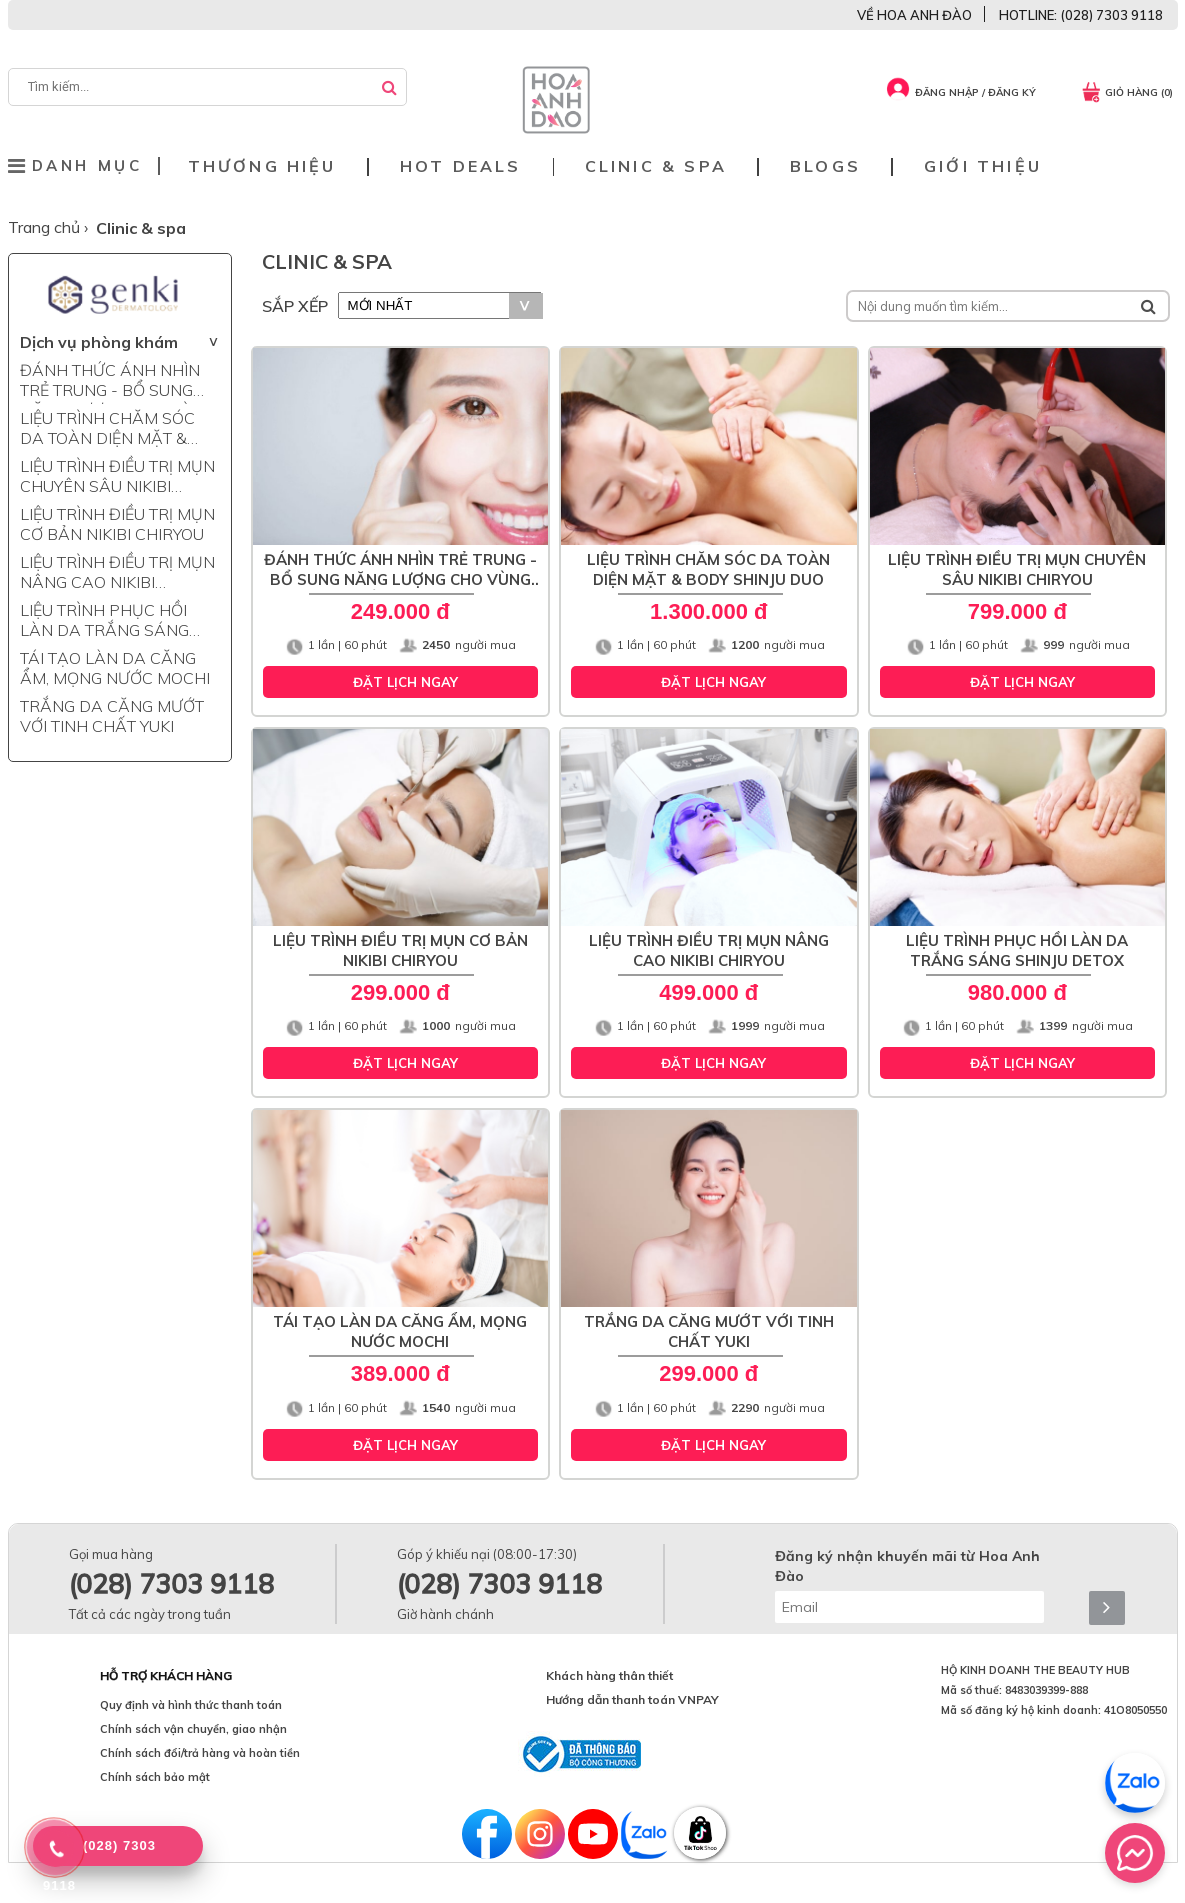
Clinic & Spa (656, 166)
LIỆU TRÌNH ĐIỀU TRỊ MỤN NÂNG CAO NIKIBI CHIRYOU (117, 574)
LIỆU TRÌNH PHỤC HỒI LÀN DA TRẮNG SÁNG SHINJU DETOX (104, 622)
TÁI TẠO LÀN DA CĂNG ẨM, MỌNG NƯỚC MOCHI (115, 668)
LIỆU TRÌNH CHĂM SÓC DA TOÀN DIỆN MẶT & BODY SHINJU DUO (107, 430)
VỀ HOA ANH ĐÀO (914, 15)
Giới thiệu (983, 166)
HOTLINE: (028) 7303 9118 (1081, 15)
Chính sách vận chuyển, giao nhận (193, 1729)
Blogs (825, 166)
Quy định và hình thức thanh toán (191, 1705)
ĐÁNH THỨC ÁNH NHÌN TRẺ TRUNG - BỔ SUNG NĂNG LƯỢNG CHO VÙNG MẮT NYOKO (117, 382)
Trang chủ (46, 227)
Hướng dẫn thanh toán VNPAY (632, 1699)
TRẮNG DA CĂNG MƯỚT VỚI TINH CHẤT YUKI (112, 716)
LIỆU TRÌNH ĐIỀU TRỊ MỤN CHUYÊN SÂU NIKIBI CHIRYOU (117, 478)
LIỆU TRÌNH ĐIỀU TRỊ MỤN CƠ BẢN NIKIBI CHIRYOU (117, 524)
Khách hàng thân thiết (609, 1675)
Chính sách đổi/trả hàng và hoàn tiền (200, 1753)
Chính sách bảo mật (155, 1777)
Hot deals (461, 166)
